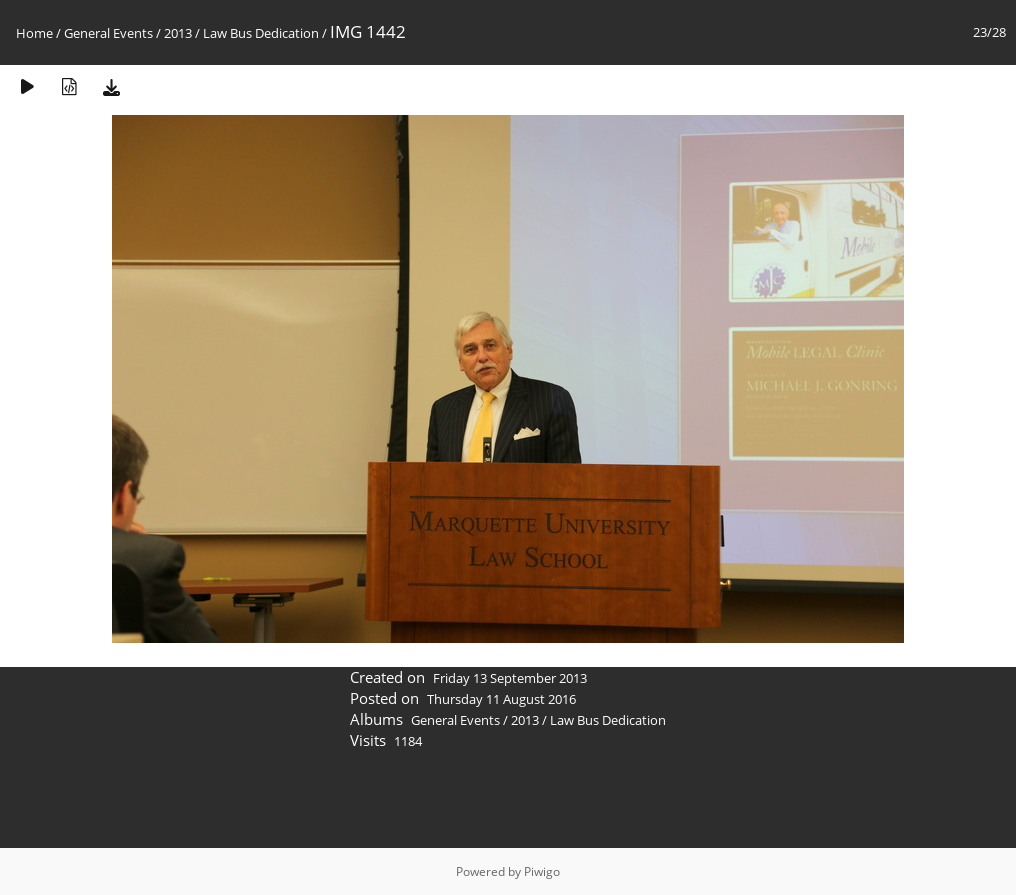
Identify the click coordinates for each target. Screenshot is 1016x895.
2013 (178, 33)
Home (34, 33)
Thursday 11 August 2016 (501, 699)
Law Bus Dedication (261, 33)
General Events (108, 33)
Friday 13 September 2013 (510, 678)
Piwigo (542, 871)
